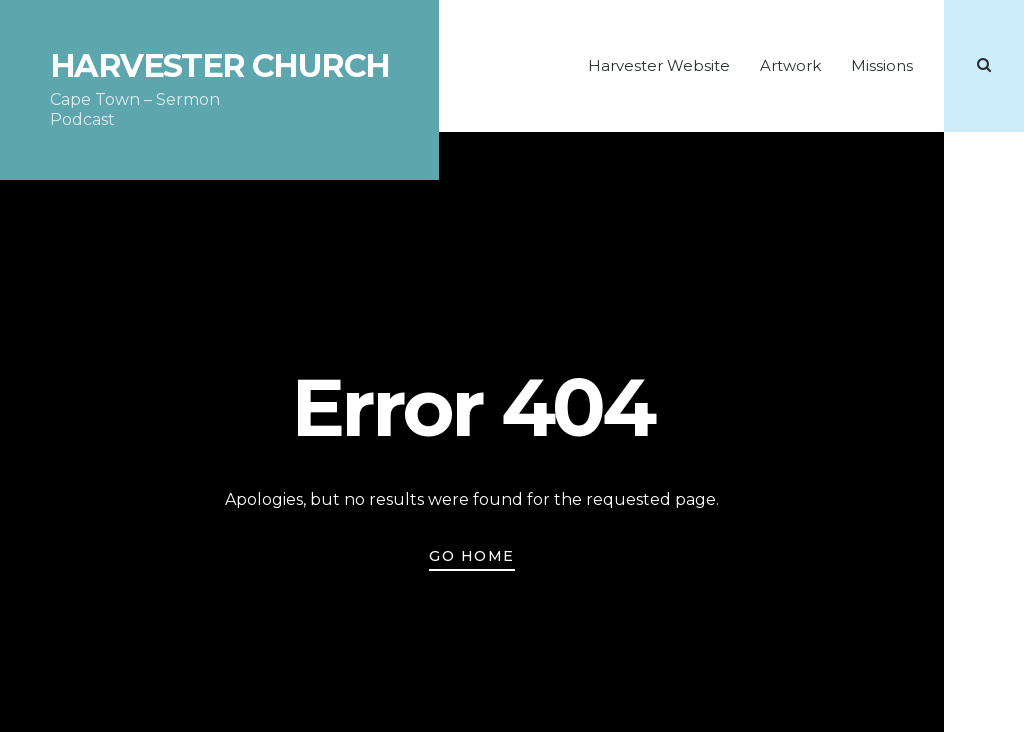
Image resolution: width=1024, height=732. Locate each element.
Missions (882, 65)
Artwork (790, 65)
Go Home (471, 556)
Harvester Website (659, 65)
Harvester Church (219, 66)
